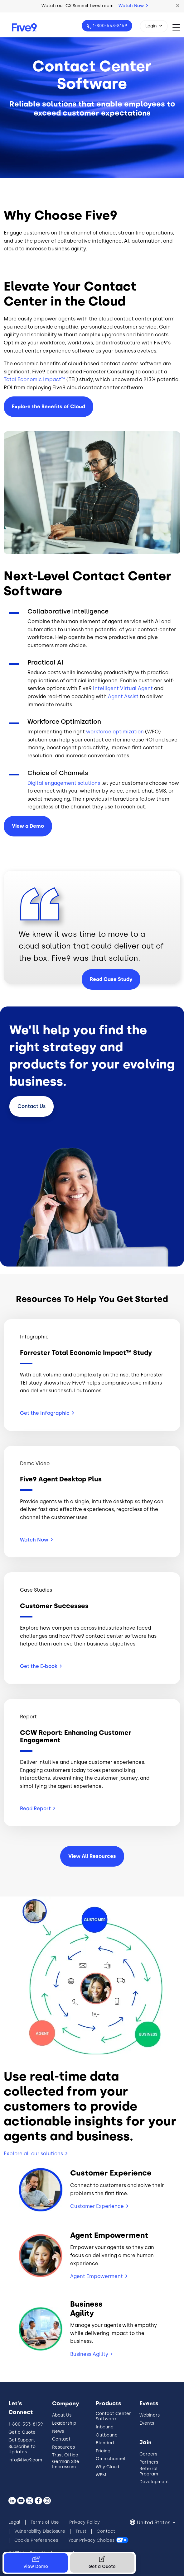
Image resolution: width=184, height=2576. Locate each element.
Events (146, 2423)
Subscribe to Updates (22, 2449)
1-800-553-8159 (109, 25)
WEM (101, 2475)
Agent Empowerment (96, 2276)
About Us (61, 2415)
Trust (80, 2531)
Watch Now (133, 5)
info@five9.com (25, 2460)
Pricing (103, 2451)
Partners (148, 2462)
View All (92, 1856)
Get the (47, 1413)
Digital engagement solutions (63, 783)
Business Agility (89, 2354)
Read (37, 1808)
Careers (148, 2454)
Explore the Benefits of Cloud (48, 407)
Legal (14, 2522)
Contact (31, 1106)
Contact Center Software (113, 2416)
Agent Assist (123, 696)
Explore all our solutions (33, 2154)
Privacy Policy (84, 2522)
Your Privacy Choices (91, 2540)
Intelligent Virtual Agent (123, 688)
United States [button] (154, 2523)
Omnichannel (110, 2458)
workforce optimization (115, 732)
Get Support (21, 2440)
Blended (105, 2443)
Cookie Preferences (36, 2540)
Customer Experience (97, 2206)
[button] (177, 5)
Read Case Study (111, 979)
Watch (36, 1540)
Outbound (107, 2435)
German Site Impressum (65, 2464)
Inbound (105, 2427)
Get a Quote (22, 2432)
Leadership (64, 2423)
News (58, 2431)
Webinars (149, 2415)
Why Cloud (107, 2466)
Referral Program (148, 2471)
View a (28, 826)
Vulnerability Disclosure (39, 2531)
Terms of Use (45, 2522)
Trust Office (65, 2455)
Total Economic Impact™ (34, 379)
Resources (63, 2447)
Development (154, 2481)
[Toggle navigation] (178, 27)
